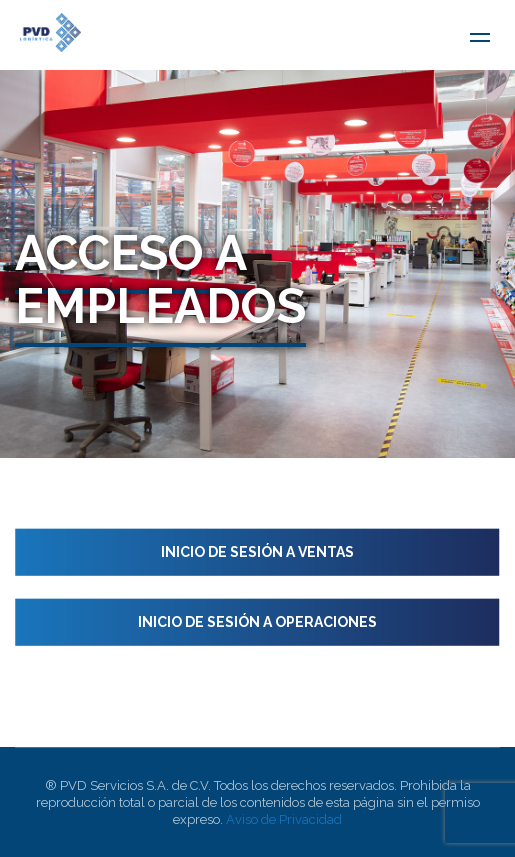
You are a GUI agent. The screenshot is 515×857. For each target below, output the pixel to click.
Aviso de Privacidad (284, 819)
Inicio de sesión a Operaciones (257, 622)
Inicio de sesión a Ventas (257, 552)
